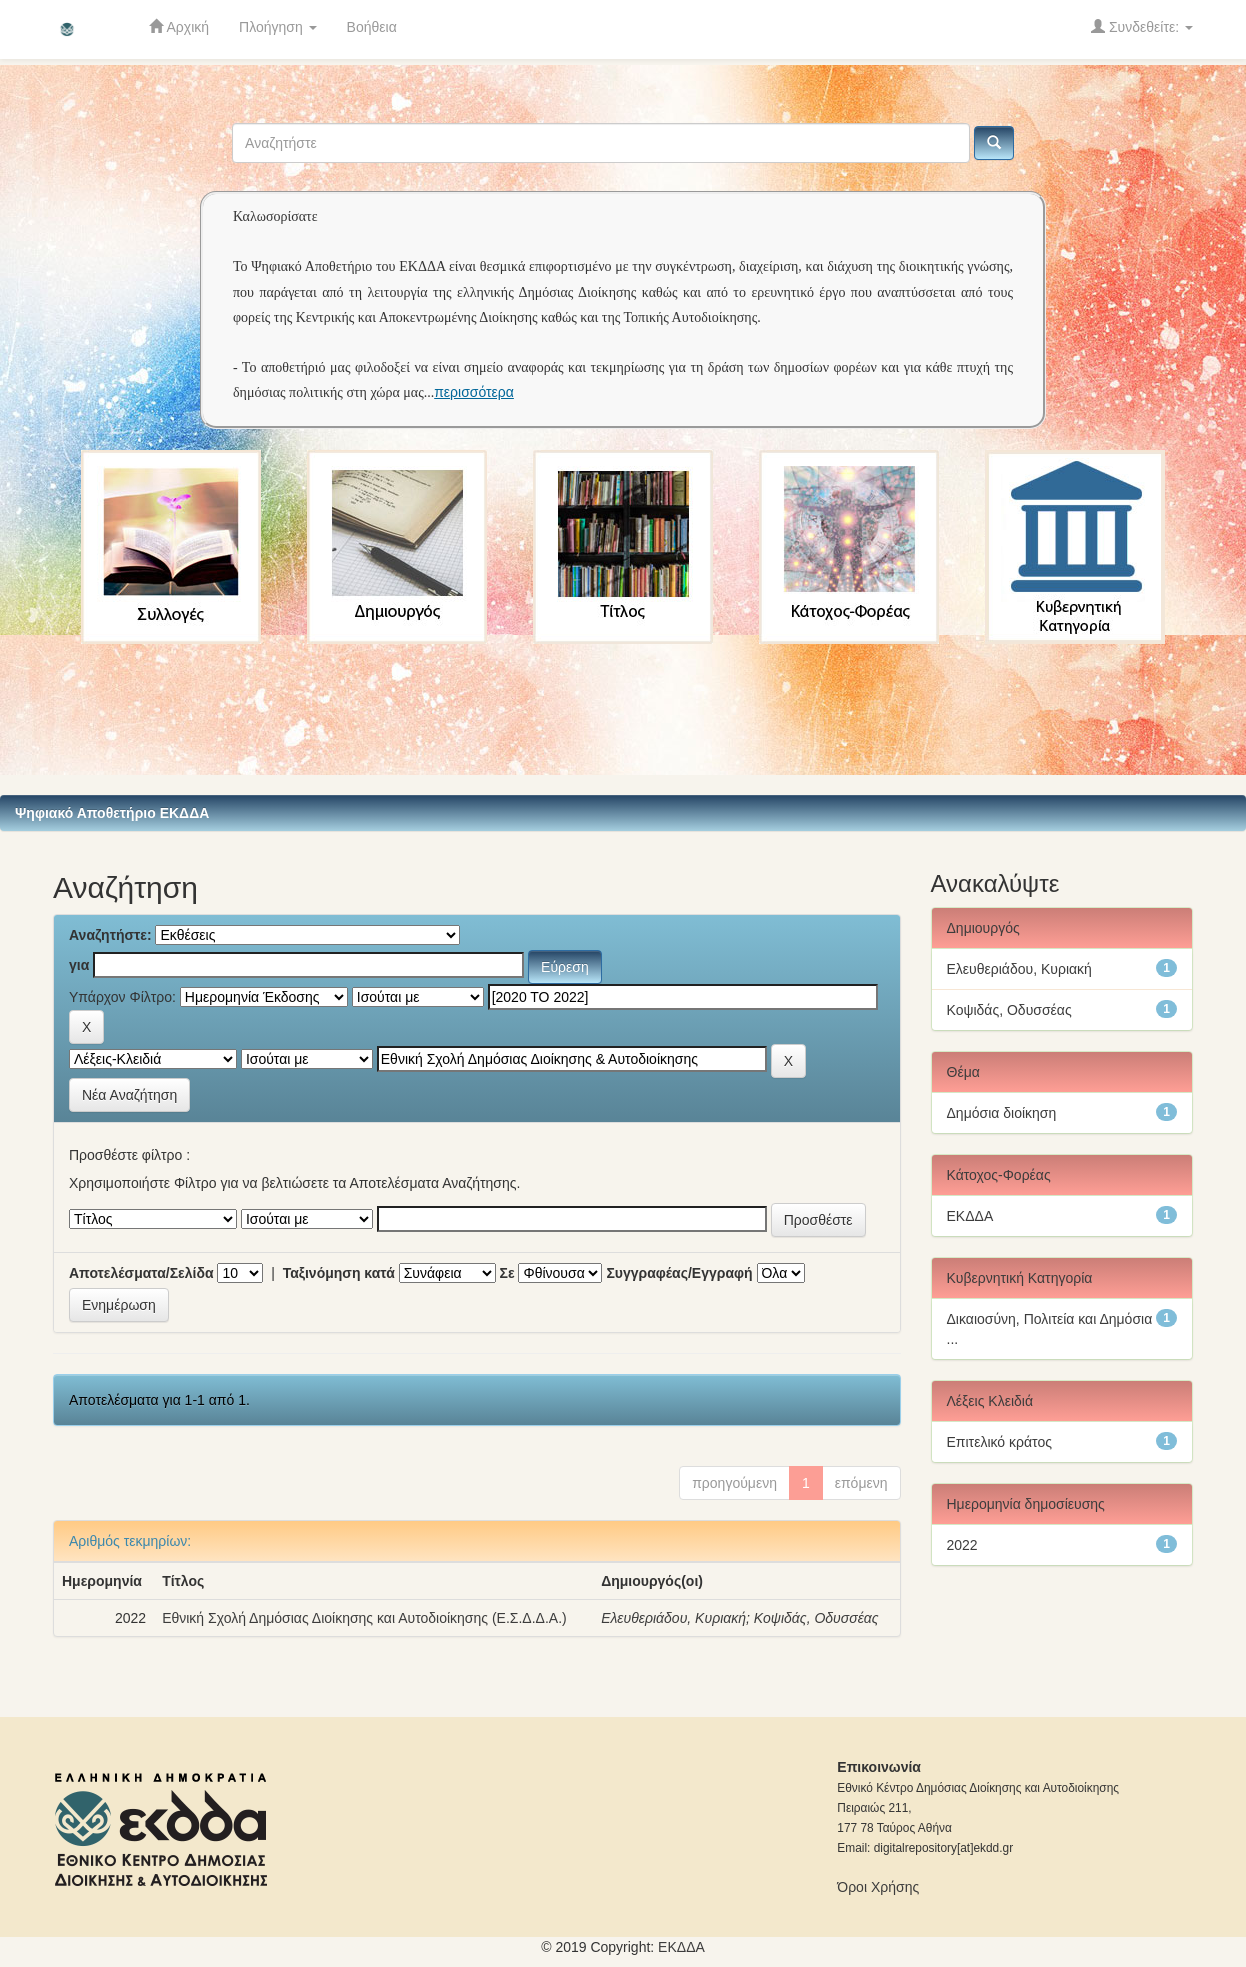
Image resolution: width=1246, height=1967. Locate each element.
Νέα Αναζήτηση (129, 1095)
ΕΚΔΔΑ (970, 1216)
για (79, 965)
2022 (962, 1545)
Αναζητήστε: (110, 935)
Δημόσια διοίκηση (1002, 1113)
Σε (507, 1273)
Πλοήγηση (278, 27)
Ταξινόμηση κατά (339, 1273)
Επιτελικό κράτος (999, 1442)
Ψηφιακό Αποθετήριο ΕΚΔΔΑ (112, 813)
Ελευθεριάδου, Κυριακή (673, 1618)
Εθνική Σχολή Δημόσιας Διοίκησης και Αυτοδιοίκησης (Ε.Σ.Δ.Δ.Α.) (364, 1618)
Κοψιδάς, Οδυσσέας (816, 1618)
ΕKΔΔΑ (681, 1947)
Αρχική (179, 26)
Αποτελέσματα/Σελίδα (141, 1273)
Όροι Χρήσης (878, 1887)
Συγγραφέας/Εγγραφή (679, 1273)
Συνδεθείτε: (1142, 26)
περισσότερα (474, 392)
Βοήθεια (372, 27)
